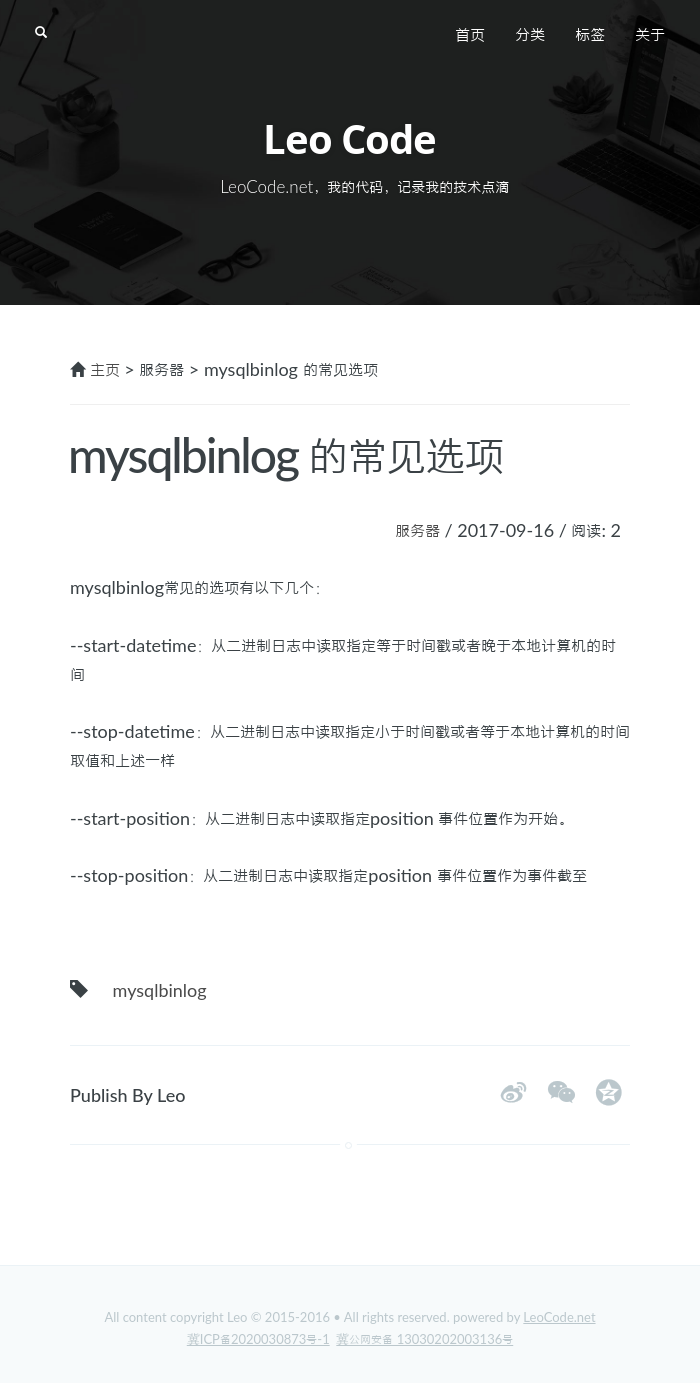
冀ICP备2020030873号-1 (258, 1339)
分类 (530, 34)
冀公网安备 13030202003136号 (424, 1339)
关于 (650, 34)
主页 (105, 369)
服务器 (417, 530)
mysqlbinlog (160, 990)
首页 (470, 34)
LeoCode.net (559, 1317)
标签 (590, 34)
